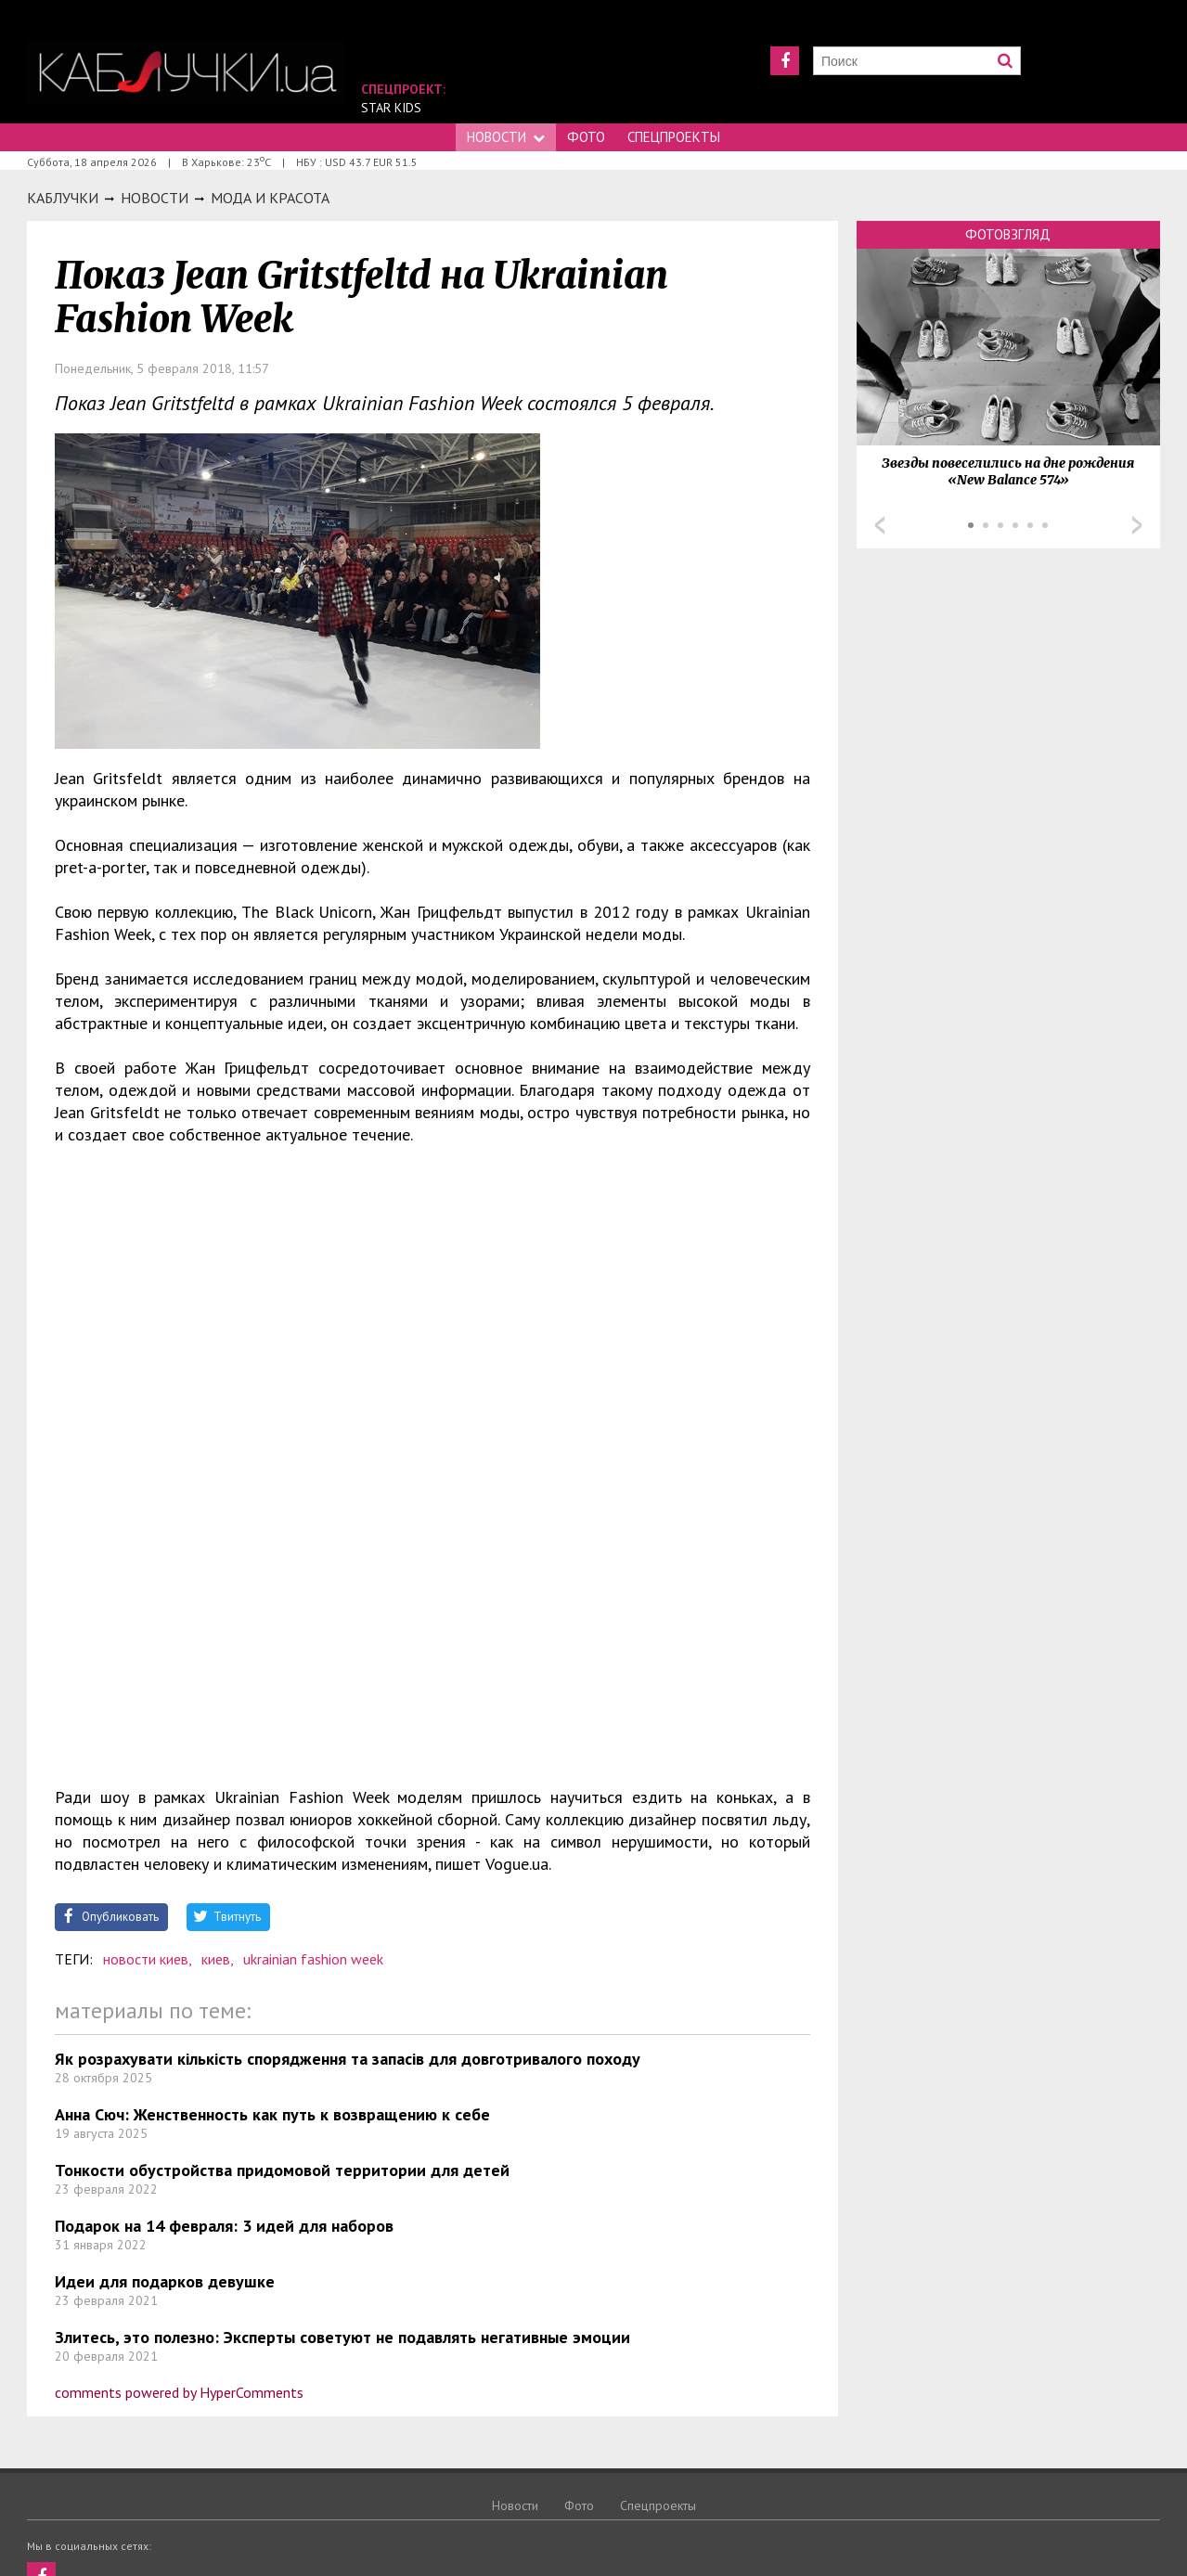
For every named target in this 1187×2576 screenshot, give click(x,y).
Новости (506, 137)
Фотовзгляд (1008, 234)
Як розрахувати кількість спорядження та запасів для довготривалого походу (347, 2058)
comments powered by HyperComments (179, 2392)
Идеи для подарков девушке (165, 2281)
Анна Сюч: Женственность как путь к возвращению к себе (272, 2114)
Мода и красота (270, 197)
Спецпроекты (673, 137)
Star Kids (391, 107)
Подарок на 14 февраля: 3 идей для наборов (224, 2225)
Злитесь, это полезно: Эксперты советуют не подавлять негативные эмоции (342, 2337)
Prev (879, 525)
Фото (586, 137)
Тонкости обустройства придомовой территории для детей (282, 2170)
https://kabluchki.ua (185, 72)
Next (1137, 525)
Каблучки (62, 197)
